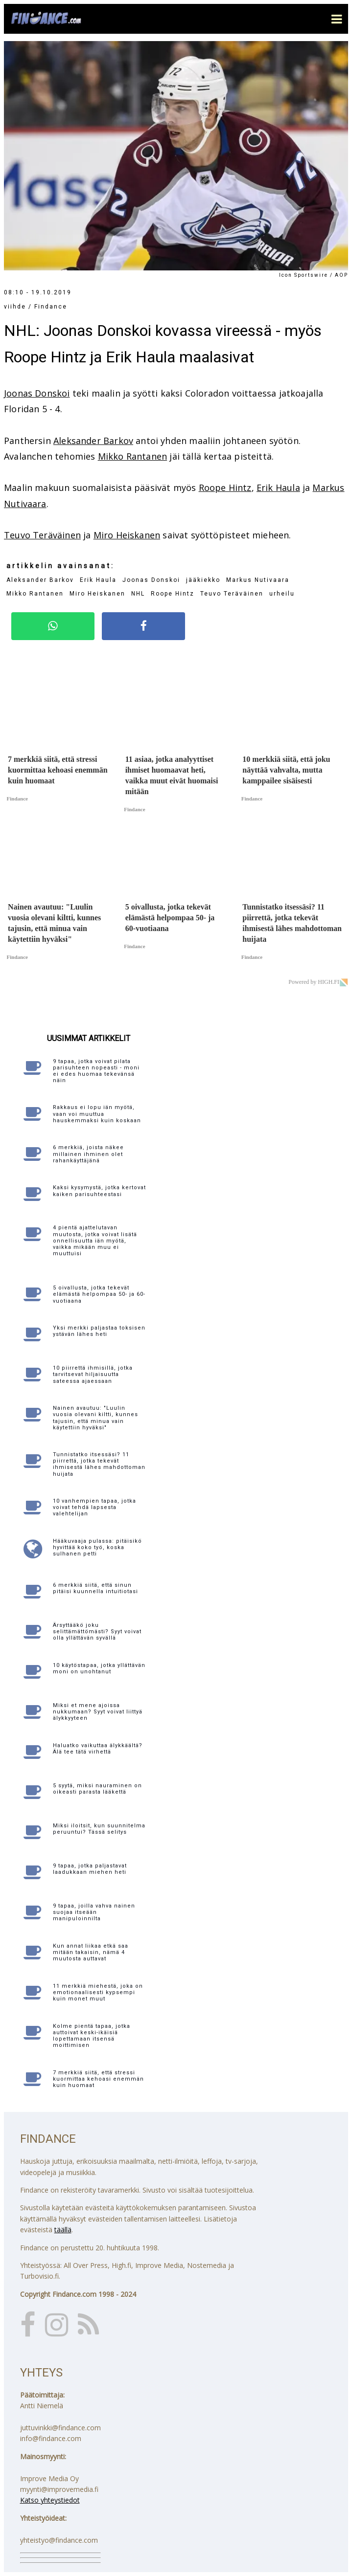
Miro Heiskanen (127, 535)
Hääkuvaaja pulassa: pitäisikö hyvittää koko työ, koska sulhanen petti (97, 1547)
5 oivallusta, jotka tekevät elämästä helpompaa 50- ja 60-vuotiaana (99, 1294)
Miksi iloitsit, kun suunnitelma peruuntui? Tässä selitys (99, 1828)
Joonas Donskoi (37, 393)
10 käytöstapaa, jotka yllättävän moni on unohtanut (99, 1668)
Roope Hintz (225, 487)
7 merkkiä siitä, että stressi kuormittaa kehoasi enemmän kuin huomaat (98, 2078)
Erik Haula (278, 487)
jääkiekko (203, 580)
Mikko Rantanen (132, 456)
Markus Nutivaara (257, 580)
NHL (138, 593)
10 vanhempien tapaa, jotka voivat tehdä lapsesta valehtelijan (94, 1507)
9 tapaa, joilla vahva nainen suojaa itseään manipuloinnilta (94, 1912)
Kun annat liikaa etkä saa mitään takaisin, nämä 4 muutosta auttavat (90, 1952)
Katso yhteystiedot (50, 2500)
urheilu (282, 593)
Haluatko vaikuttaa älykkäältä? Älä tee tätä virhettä (97, 1748)
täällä (62, 2229)
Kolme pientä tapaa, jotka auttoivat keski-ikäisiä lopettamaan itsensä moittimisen (91, 2036)
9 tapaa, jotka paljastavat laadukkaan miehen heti (90, 1869)
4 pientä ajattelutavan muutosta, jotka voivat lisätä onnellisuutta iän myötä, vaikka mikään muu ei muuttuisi (95, 1240)
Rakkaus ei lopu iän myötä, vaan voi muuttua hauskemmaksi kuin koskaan (97, 1113)
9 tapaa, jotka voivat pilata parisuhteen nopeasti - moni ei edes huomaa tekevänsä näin (96, 1071)
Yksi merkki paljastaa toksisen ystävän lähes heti (99, 1331)
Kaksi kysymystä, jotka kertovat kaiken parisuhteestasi (99, 1190)
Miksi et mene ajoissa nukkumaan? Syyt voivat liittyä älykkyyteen (97, 1711)
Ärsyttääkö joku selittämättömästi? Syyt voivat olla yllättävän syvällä (97, 1631)
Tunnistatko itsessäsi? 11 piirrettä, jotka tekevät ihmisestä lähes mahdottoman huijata (99, 1464)
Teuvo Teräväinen (42, 535)
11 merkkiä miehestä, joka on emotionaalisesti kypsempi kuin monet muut (98, 1992)
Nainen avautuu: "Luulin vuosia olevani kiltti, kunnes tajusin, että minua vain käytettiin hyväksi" (95, 1418)
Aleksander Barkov (93, 440)
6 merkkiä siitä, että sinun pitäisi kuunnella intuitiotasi (95, 1588)
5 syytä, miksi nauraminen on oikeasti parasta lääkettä (97, 1788)
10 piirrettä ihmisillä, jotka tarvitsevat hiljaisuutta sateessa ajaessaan (93, 1374)
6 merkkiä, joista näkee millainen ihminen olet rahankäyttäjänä (88, 1153)
